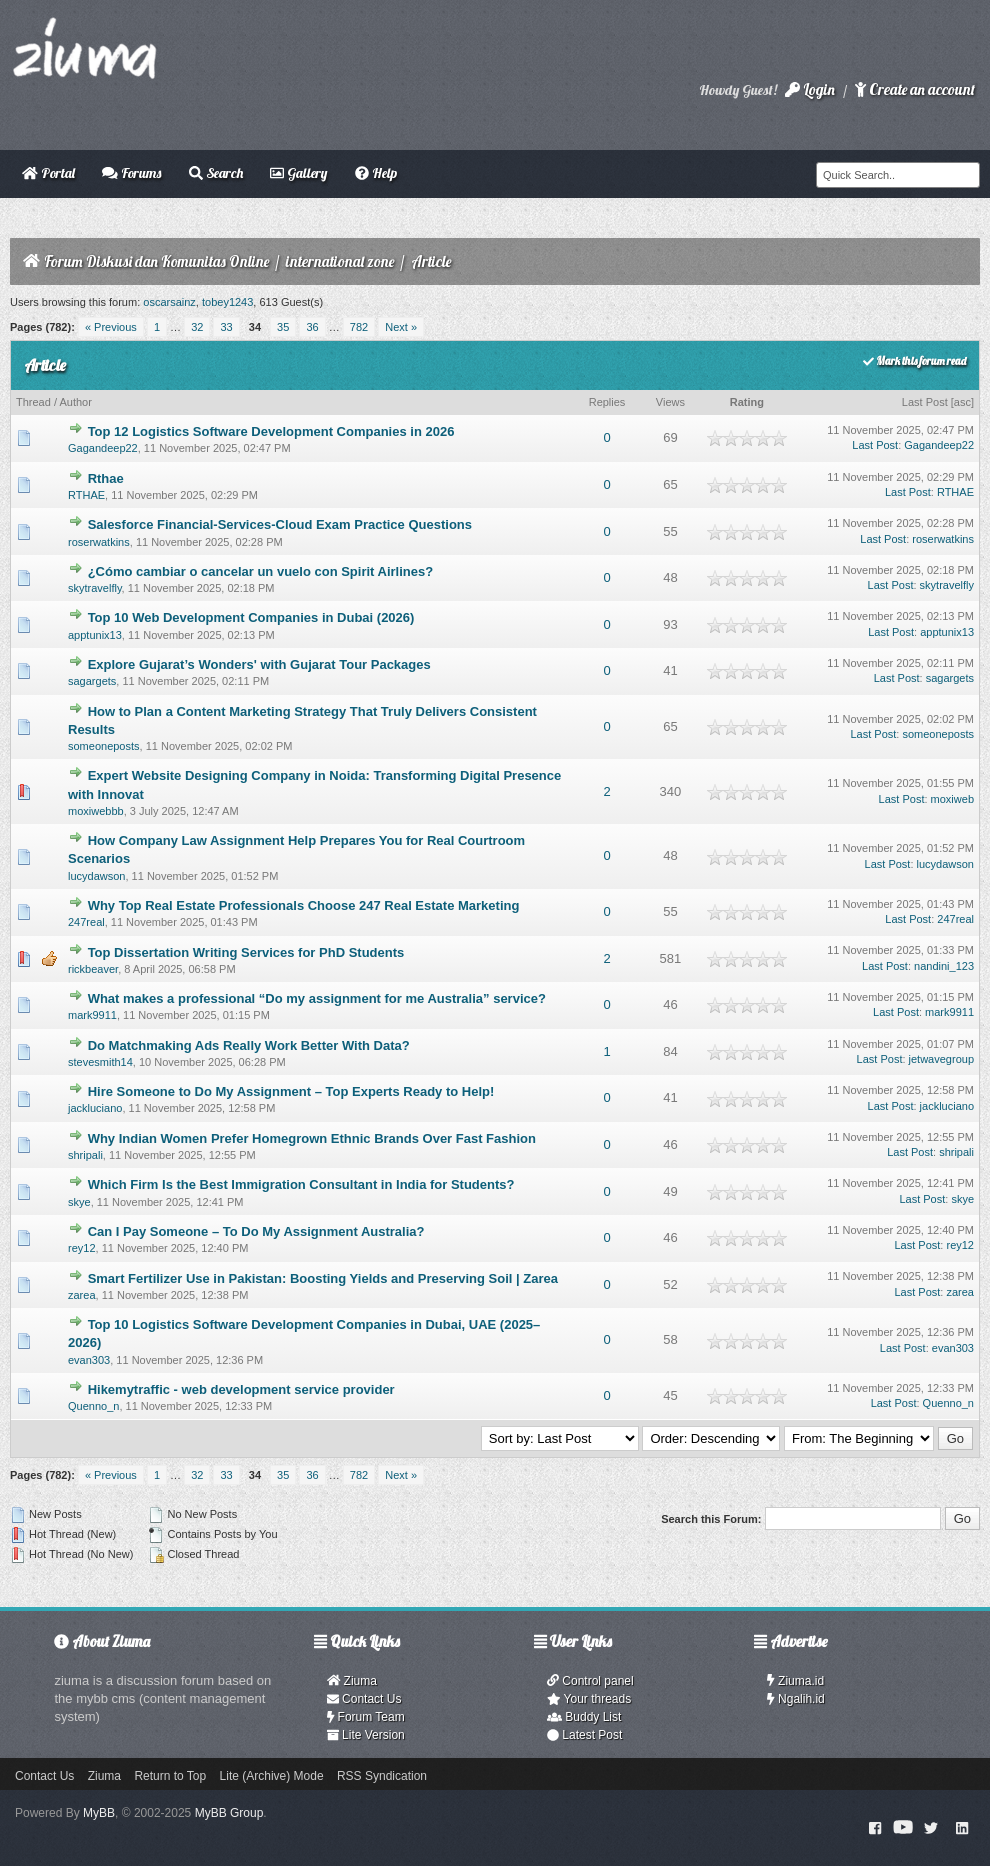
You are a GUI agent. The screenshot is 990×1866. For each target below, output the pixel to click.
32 (197, 327)
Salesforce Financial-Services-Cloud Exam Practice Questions (280, 524)
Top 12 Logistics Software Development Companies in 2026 (271, 431)
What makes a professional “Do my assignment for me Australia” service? (317, 998)
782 (359, 327)
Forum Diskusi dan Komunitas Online (156, 261)
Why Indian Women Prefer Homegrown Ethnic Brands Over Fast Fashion (312, 1138)
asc (962, 402)
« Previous (111, 327)
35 (283, 327)
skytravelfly (95, 588)
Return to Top (170, 1776)
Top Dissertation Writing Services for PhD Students (246, 952)
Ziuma (352, 1681)
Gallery (298, 173)
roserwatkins (99, 542)
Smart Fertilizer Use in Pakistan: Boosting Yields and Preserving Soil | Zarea (323, 1278)
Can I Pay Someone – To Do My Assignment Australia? (256, 1231)
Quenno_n (93, 1406)
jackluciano (95, 1108)
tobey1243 (227, 302)
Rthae (106, 478)
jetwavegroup (941, 1059)
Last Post (925, 402)
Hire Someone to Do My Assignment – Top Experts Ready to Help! (291, 1091)
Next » (401, 327)
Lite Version (366, 1735)
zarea (82, 1295)
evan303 (89, 1360)
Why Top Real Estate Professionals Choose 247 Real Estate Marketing (304, 905)
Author (75, 402)
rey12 (82, 1248)
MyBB (99, 1813)
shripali (85, 1155)
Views (670, 402)
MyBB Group (229, 1813)
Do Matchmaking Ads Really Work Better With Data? (249, 1045)
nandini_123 (944, 966)
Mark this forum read (914, 361)
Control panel (590, 1681)
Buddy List (584, 1717)
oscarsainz (169, 302)
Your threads (589, 1699)
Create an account (915, 89)
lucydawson (96, 876)
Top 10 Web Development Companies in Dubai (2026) (251, 617)
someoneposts (104, 746)
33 (226, 327)
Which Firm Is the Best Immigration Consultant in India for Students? (301, 1184)
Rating (747, 402)
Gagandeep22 (103, 448)
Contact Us (364, 1699)
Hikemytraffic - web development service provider (241, 1389)
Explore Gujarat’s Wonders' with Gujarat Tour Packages (259, 664)
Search (216, 173)
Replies (607, 402)
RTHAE (86, 495)
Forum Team (366, 1717)
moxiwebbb (96, 811)
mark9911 (92, 1015)
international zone (340, 261)
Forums (131, 173)
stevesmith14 (100, 1062)
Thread (33, 402)
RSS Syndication (382, 1776)
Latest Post (584, 1735)
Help (376, 173)
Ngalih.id (796, 1699)
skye (79, 1202)
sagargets (92, 681)
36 (312, 327)
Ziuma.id (795, 1681)
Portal (48, 173)
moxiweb (952, 799)
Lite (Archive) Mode (272, 1776)
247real (86, 922)
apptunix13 (95, 635)
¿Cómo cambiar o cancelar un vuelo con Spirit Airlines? (261, 571)
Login (810, 89)
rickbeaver (93, 969)
